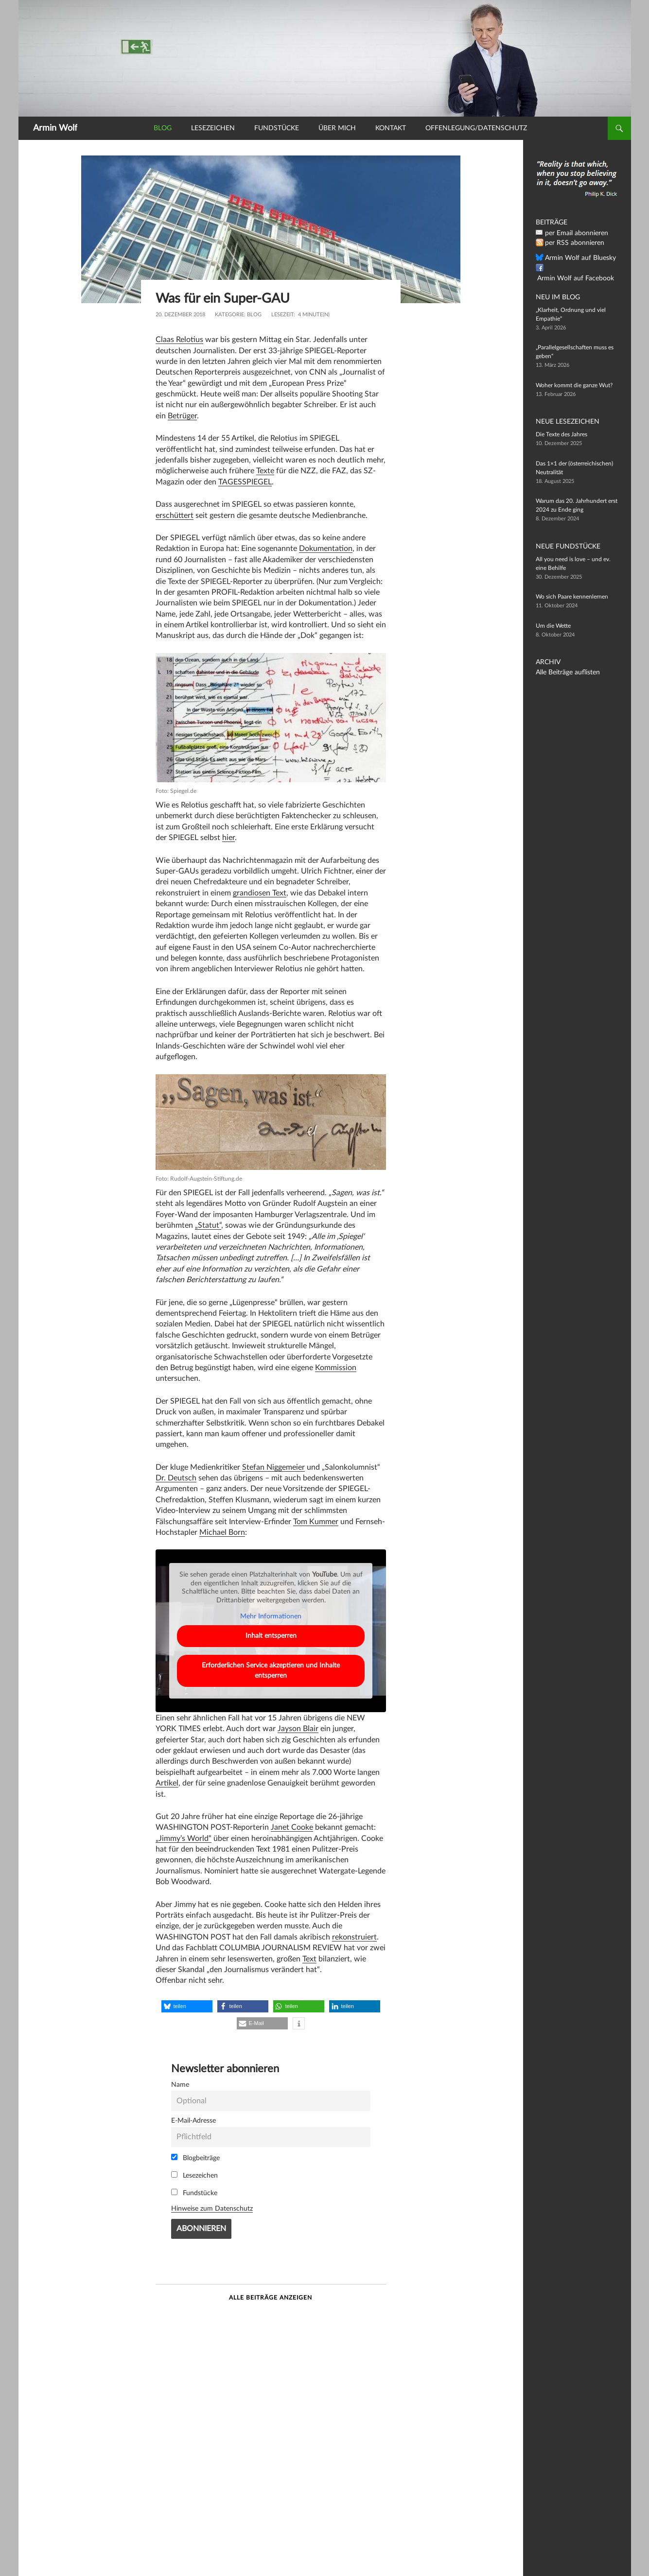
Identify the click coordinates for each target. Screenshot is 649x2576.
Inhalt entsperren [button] (270, 1635)
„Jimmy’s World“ (183, 1838)
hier (228, 837)
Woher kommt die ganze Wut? (574, 385)
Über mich (337, 128)
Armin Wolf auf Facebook (577, 268)
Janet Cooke (292, 1827)
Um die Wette (553, 626)
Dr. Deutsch (176, 1478)
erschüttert (174, 515)
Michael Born (222, 1532)
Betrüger (182, 416)
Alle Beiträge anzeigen (270, 2298)
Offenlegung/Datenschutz (476, 128)
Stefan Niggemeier (273, 1467)
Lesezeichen (213, 128)
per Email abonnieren (572, 233)
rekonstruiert (354, 1937)
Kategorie (229, 314)
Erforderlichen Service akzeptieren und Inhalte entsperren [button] (271, 1670)
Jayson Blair (298, 1729)
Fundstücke (276, 128)
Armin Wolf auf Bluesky (575, 258)
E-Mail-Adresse (193, 2120)
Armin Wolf (55, 128)
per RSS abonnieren (570, 243)
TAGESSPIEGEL (245, 482)
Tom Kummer (315, 1522)
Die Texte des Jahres (561, 434)
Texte (265, 471)
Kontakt (390, 128)
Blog (163, 128)
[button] (186, 2006)
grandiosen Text (259, 893)
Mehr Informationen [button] (270, 1617)
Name (180, 2084)
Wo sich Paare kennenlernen (572, 597)
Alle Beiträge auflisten (563, 672)
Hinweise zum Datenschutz (212, 2208)
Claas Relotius (179, 339)
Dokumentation (325, 548)
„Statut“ (208, 1225)
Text (309, 1959)
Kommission (335, 1368)
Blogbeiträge (195, 2158)
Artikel (167, 1783)
